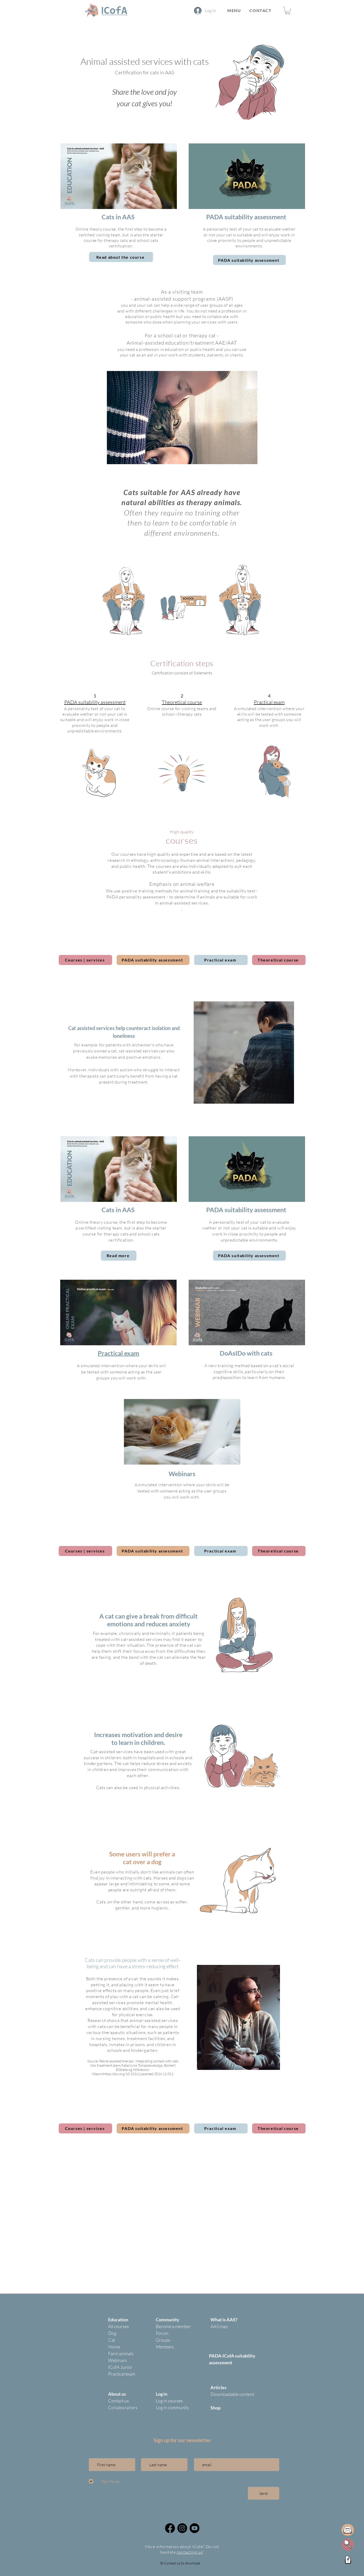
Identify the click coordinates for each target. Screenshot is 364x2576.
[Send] (263, 2493)
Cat (111, 2340)
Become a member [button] (173, 2326)
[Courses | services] (85, 960)
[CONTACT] (261, 10)
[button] (234, 10)
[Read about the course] (121, 257)
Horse (114, 2346)
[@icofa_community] (182, 2528)
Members (165, 2346)
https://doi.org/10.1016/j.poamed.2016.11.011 (138, 2074)
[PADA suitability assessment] (249, 260)
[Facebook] (170, 2528)
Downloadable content (232, 2394)
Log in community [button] (172, 2407)
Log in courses (169, 2400)
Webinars (182, 1473)
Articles (218, 2387)
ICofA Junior (120, 2367)
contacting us (189, 2552)
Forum (162, 2333)
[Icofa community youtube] (194, 2528)
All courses (118, 2326)
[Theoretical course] (279, 960)
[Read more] (118, 1256)
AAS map (219, 2326)
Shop (215, 2407)
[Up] (347, 2559)
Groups (163, 2340)
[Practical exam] (221, 960)
